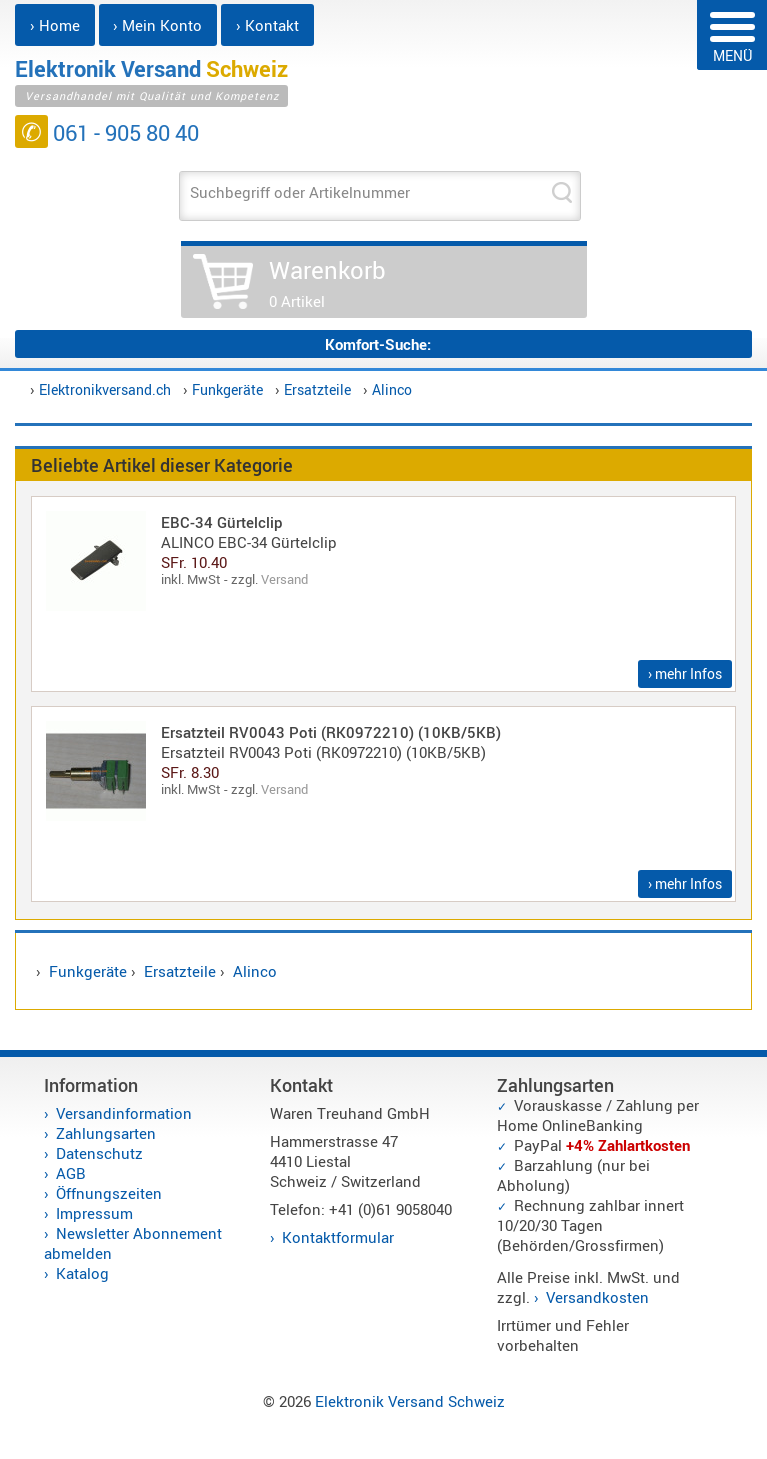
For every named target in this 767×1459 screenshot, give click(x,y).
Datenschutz (99, 1153)
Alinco (392, 389)
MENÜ (732, 38)
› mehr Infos (685, 673)
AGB (71, 1173)
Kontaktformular (338, 1237)
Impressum (94, 1213)
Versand (284, 579)
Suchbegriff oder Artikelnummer (300, 192)
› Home (55, 25)
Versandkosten (597, 1297)
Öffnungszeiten (109, 1193)
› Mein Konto (157, 25)
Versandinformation (124, 1113)
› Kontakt (267, 25)
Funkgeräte (227, 389)
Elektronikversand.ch (105, 389)
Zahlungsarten (106, 1133)
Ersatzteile (317, 389)
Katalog (82, 1273)
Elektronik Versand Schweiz (410, 1401)
